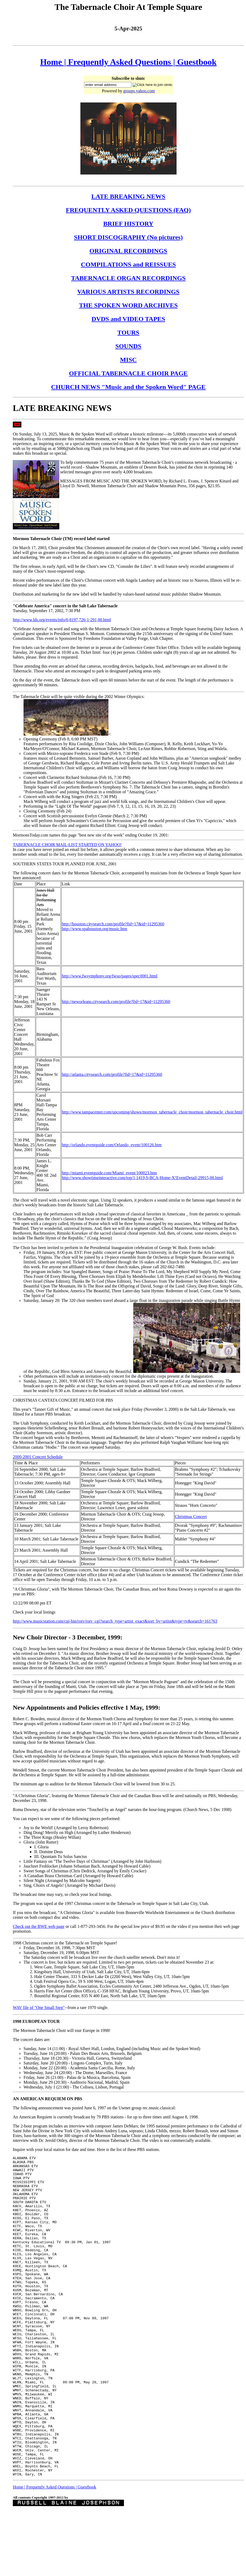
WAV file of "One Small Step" (39, 2007)
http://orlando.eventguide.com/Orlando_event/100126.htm (112, 1145)
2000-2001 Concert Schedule (38, 1457)
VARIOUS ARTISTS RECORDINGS (128, 291)
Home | (54, 62)
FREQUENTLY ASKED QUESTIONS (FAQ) (128, 210)
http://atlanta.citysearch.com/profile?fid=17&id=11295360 (112, 1074)
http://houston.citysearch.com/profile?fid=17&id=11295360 (113, 924)
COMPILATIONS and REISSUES (128, 264)
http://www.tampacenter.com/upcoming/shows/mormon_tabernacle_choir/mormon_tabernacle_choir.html (152, 1112)
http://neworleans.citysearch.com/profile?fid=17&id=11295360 (116, 1001)
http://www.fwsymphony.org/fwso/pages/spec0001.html (109, 976)
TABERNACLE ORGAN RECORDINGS (128, 278)
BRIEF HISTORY (128, 223)
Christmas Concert (191, 1516)
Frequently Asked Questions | (122, 62)
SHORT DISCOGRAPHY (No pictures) (128, 237)
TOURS (128, 332)
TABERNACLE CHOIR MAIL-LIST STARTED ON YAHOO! (67, 844)
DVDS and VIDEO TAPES (128, 318)
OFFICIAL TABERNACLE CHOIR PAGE (128, 373)
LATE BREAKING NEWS (128, 196)
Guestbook (197, 62)
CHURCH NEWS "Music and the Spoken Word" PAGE (128, 386)
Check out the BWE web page (38, 1926)
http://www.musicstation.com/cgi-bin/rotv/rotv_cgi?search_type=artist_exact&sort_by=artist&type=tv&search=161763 (115, 1621)
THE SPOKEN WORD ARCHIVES (128, 305)
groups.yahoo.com (139, 91)
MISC (128, 359)
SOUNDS (128, 346)
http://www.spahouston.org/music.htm (94, 928)
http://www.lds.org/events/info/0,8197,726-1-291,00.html (62, 619)
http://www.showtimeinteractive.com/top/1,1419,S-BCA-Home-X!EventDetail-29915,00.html (142, 1177)
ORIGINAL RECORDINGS (128, 250)
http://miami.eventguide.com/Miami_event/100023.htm (109, 1173)
